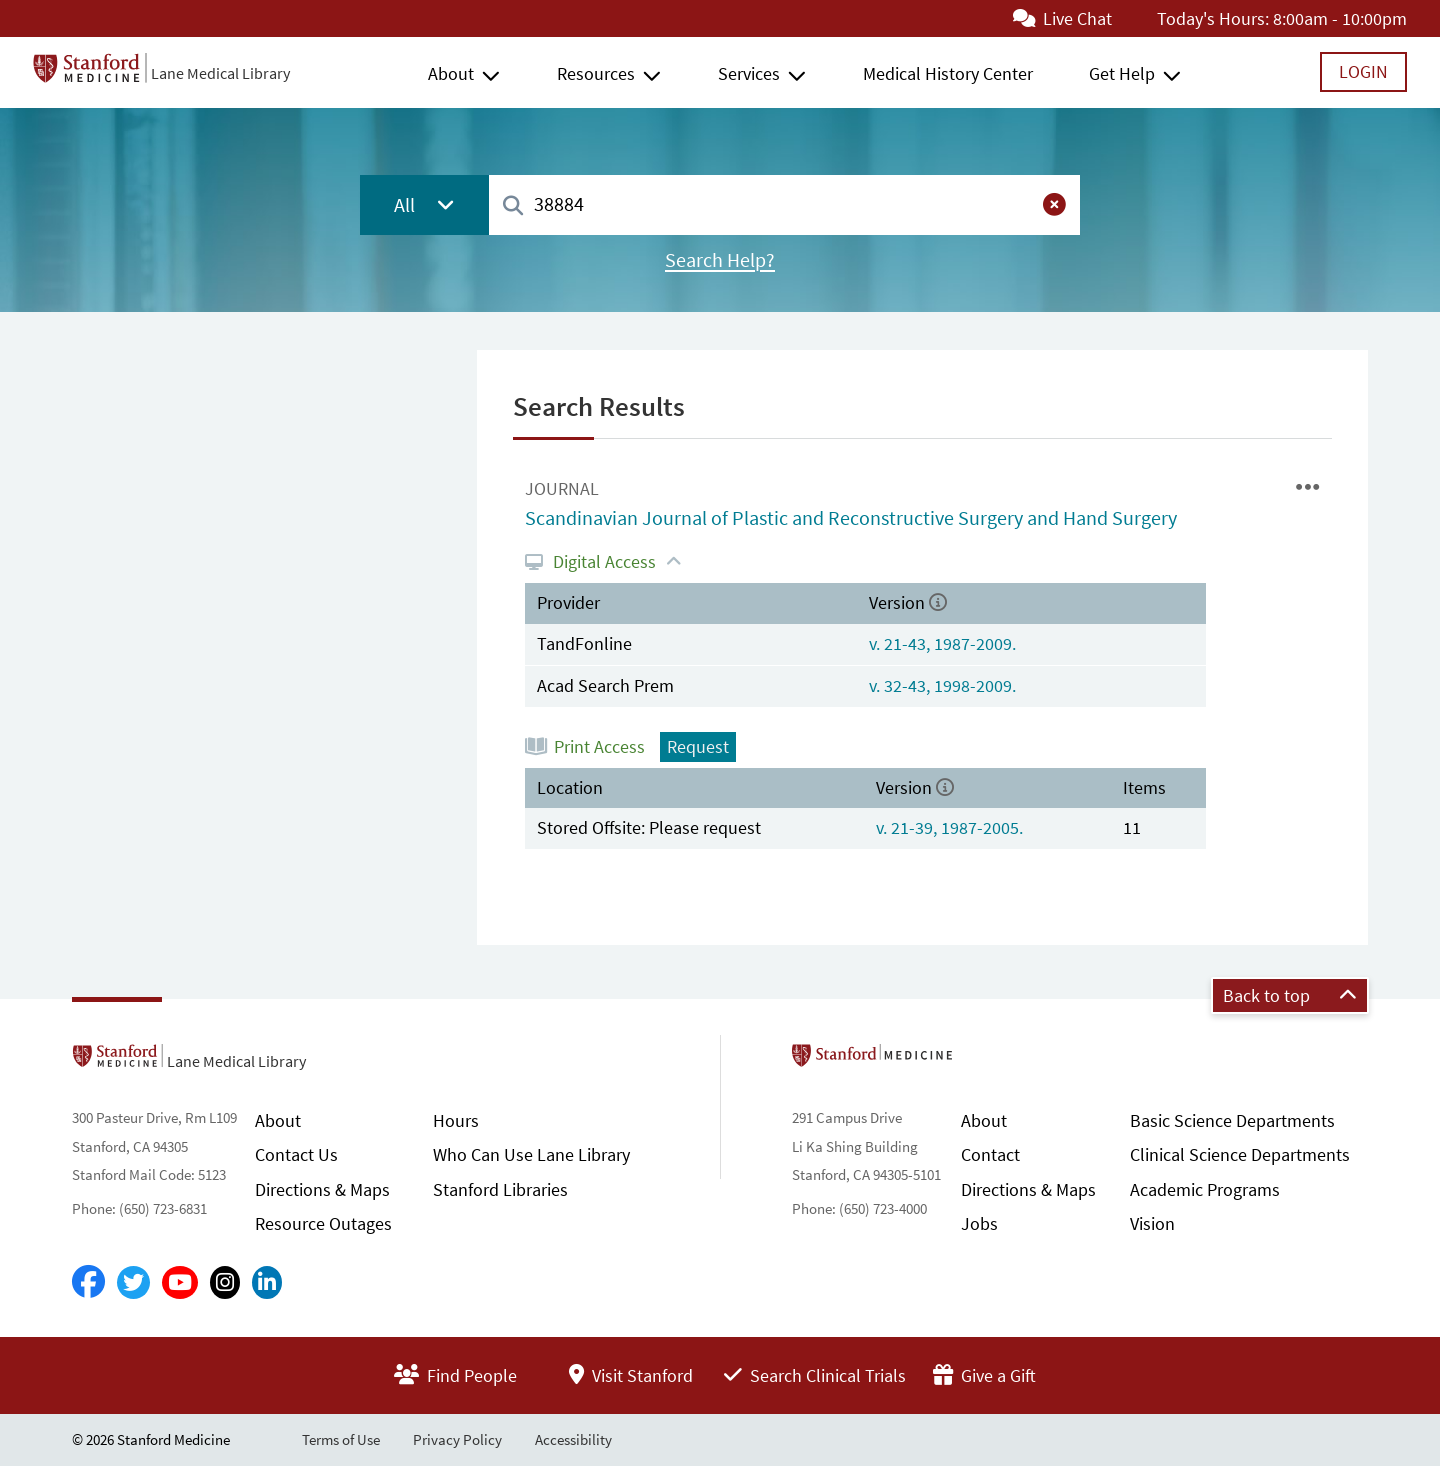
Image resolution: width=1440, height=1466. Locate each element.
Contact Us (296, 1154)
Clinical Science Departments (1240, 1154)
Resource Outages (323, 1223)
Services (749, 73)
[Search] (513, 206)
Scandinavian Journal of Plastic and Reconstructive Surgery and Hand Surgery (851, 518)
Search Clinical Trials (815, 1375)
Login (1363, 71)
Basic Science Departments (1232, 1120)
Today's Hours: (1213, 18)
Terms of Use (341, 1439)
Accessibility (573, 1439)
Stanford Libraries (500, 1189)
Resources (596, 73)
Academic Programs (1205, 1189)
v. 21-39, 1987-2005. (949, 827)
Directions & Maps (322, 1189)
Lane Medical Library (220, 73)
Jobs (979, 1223)
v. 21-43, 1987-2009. (942, 643)
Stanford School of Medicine (987, 1061)
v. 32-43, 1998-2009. (942, 685)
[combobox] (784, 204)
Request (698, 746)
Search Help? (720, 260)
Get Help (1122, 73)
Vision (1152, 1223)
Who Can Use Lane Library (531, 1154)
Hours (456, 1120)
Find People (455, 1375)
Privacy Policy (457, 1439)
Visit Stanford (631, 1375)
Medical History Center (948, 73)
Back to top (1290, 995)
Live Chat (1062, 18)
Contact (990, 1154)
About (451, 73)
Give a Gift (984, 1375)
